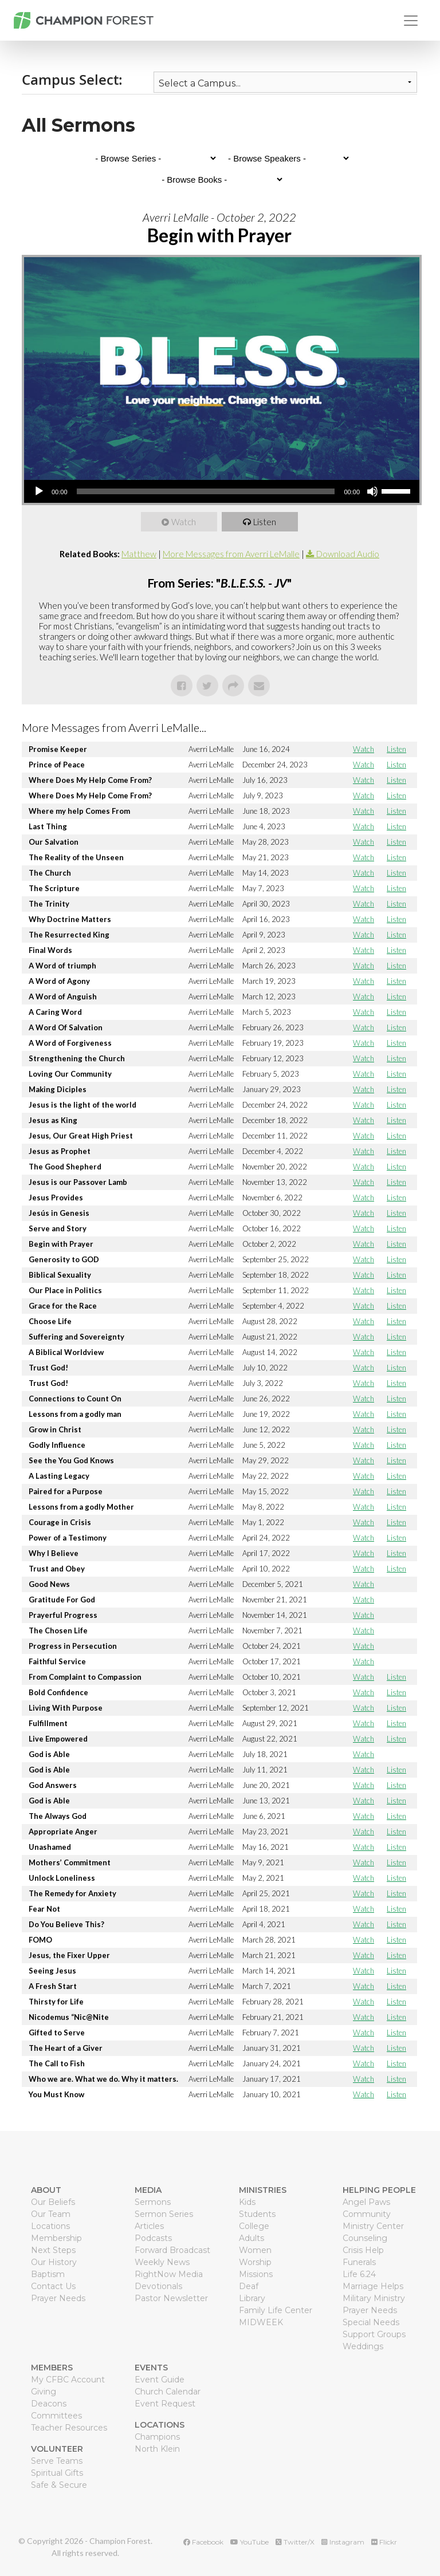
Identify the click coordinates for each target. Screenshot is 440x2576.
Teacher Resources (69, 2428)
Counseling (365, 2238)
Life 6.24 (359, 2274)
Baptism (48, 2274)
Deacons (48, 2403)
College (254, 2226)
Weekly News (162, 2262)
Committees (56, 2415)
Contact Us (53, 2286)
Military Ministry (374, 2298)
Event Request (165, 2403)
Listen (265, 522)
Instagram (342, 2542)
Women (255, 2250)
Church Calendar (168, 2391)
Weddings (363, 2346)
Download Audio (347, 554)
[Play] (39, 491)
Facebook (203, 2542)
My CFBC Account (68, 2379)
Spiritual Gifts (57, 2473)
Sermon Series (164, 2214)
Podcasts (153, 2238)
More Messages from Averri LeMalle (231, 554)
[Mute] (372, 491)
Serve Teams (56, 2461)
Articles (149, 2226)
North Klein (157, 2449)
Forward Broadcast (172, 2250)
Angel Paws (366, 2202)
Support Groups (374, 2334)
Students (257, 2214)
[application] (221, 491)
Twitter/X (295, 2542)
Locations (50, 2226)
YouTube (249, 2542)
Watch (184, 522)
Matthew (138, 554)
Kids (247, 2202)
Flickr (384, 2542)
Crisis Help (363, 2250)
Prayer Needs (58, 2298)
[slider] (206, 491)
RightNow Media (169, 2274)
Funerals (359, 2262)
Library (252, 2298)
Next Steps (53, 2250)
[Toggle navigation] (410, 20)
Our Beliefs (53, 2202)
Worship (255, 2262)
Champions (157, 2437)
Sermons (153, 2202)
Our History (54, 2262)
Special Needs (371, 2322)
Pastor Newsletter (171, 2298)
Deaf (248, 2286)
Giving (43, 2391)
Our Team (50, 2214)
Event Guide (159, 2379)
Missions (256, 2274)
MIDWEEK (261, 2322)
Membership (56, 2238)
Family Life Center (275, 2310)
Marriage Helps (373, 2286)
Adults (251, 2238)
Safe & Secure (59, 2485)
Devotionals (158, 2286)
